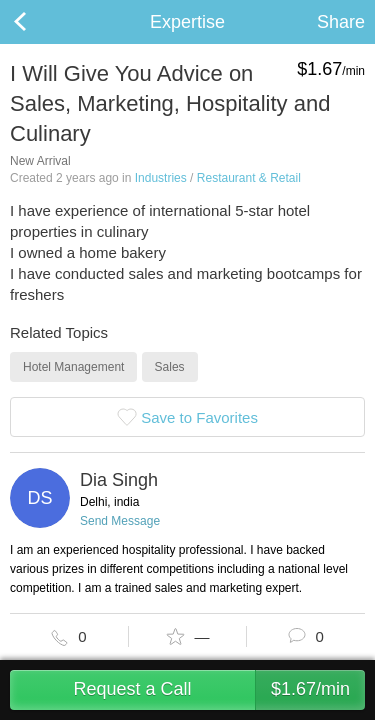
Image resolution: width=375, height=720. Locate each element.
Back (40, 22)
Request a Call (219, 690)
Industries (161, 178)
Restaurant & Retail (249, 178)
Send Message (120, 521)
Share (341, 22)
